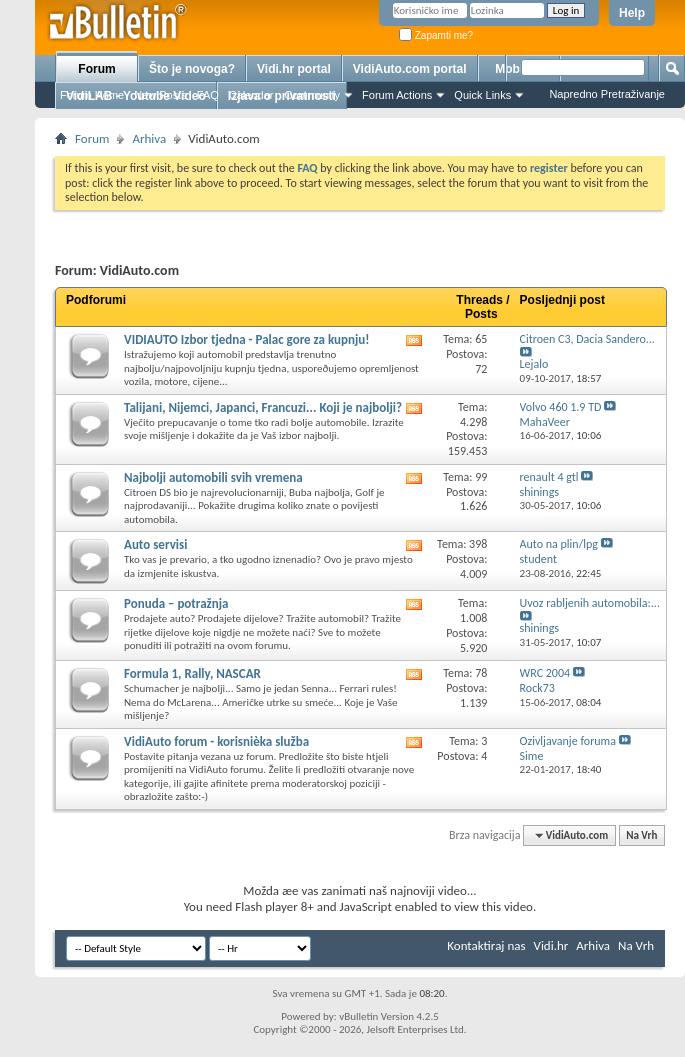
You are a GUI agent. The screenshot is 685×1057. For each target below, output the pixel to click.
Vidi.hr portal (294, 69)
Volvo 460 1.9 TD (561, 407)
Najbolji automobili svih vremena (213, 477)
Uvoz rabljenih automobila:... (590, 603)
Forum (96, 69)
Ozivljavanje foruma (568, 741)
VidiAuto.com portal (410, 69)
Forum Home (92, 95)
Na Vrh (641, 835)
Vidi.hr (551, 945)
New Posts (160, 95)
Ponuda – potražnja (176, 603)
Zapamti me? (436, 35)
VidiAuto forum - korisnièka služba (216, 741)
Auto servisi (155, 544)
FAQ (208, 95)
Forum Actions (397, 95)
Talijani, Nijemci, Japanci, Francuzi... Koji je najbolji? (263, 407)
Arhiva (149, 138)
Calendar (251, 95)
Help (632, 13)
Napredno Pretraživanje (607, 94)
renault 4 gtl (549, 477)
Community (312, 95)
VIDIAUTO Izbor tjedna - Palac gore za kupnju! (246, 339)
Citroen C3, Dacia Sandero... (587, 339)
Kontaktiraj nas (486, 945)
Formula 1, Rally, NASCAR (192, 673)
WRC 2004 (545, 673)
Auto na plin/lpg (559, 544)
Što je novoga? (192, 69)
